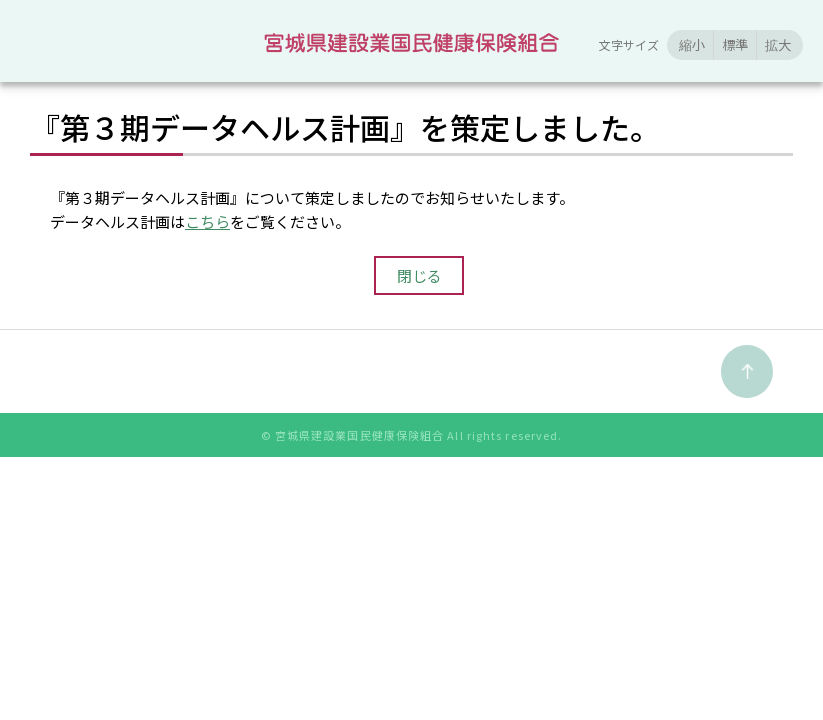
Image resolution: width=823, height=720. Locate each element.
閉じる (419, 275)
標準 (735, 44)
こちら (207, 221)
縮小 (692, 44)
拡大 (778, 44)
